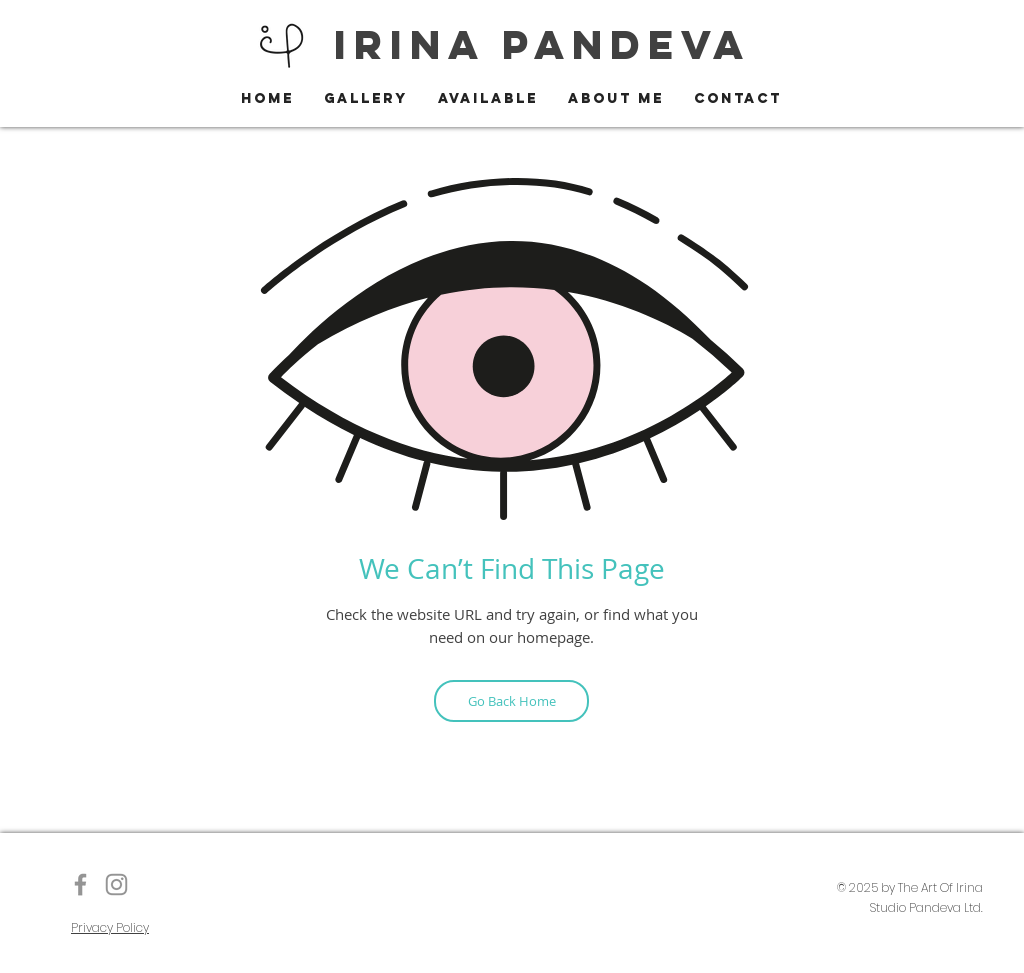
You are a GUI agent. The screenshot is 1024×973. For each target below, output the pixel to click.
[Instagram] (116, 884)
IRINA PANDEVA (542, 44)
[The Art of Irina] (80, 884)
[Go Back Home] (511, 701)
